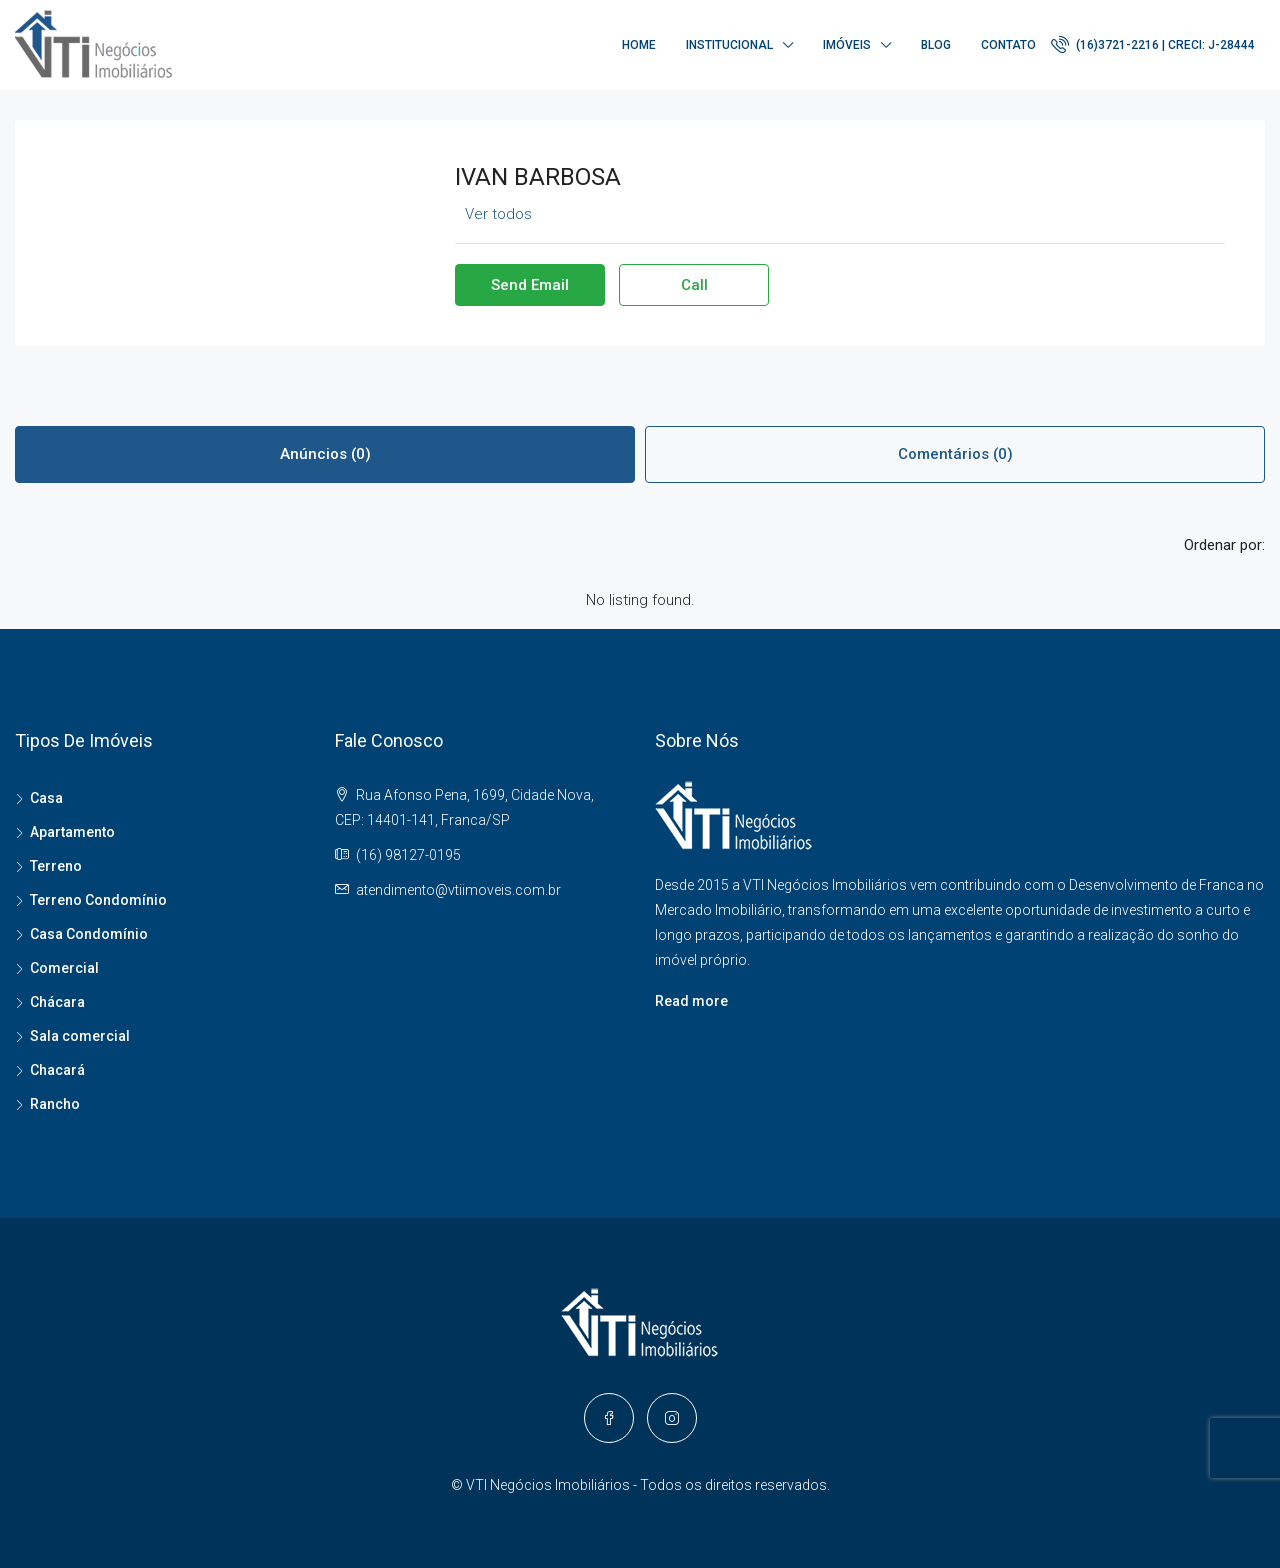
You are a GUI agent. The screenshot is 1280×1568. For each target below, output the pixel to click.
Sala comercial (80, 1036)
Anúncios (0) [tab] (325, 454)
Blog (936, 45)
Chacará (57, 1070)
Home (639, 45)
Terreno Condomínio (98, 900)
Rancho (55, 1104)
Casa (46, 798)
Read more (691, 1001)
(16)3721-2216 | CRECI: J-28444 (1153, 44)
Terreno (56, 866)
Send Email (530, 285)
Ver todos (498, 214)
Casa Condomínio (89, 934)
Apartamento (72, 832)
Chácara (57, 1002)
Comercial (64, 968)
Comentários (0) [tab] (955, 454)
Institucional (729, 45)
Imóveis (847, 45)
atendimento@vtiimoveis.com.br (458, 890)
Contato (1008, 45)
